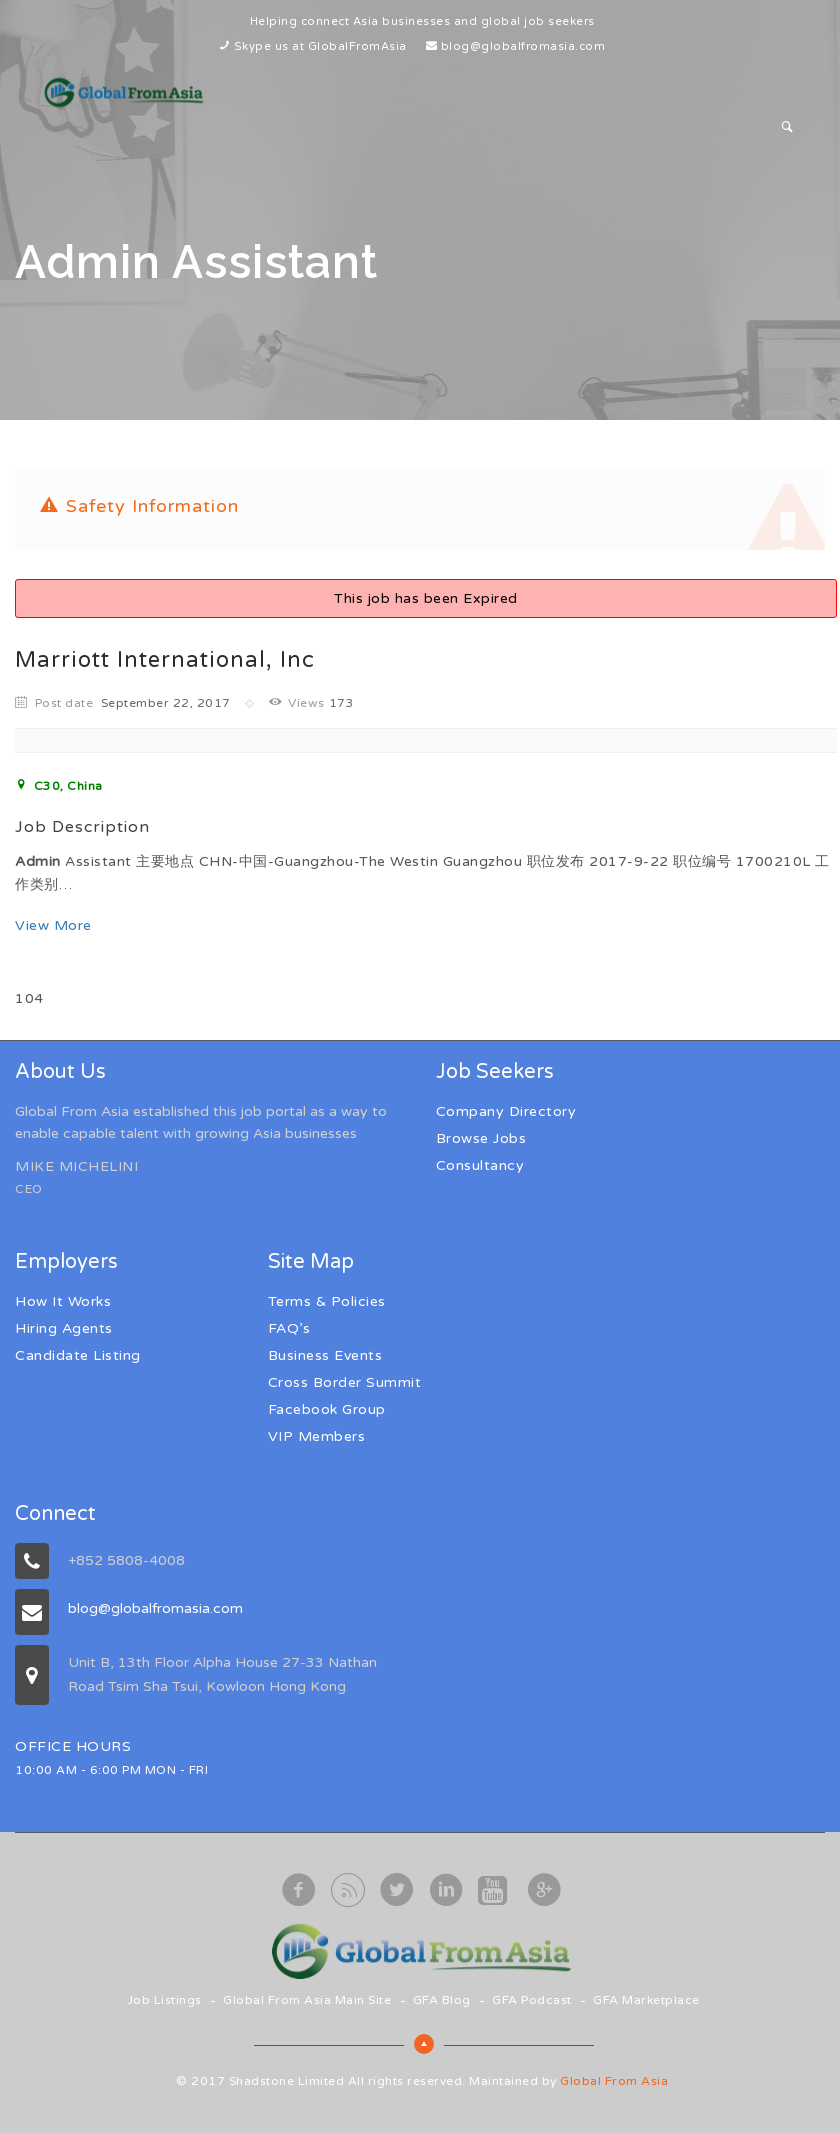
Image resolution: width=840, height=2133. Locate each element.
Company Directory (506, 1111)
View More (53, 925)
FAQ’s (289, 1328)
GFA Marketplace (646, 2000)
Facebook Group (327, 1409)
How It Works (63, 1301)
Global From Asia (614, 2081)
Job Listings (164, 2000)
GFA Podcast (532, 2000)
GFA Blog (442, 2000)
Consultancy (480, 1165)
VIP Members (317, 1436)
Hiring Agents (64, 1328)
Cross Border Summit (345, 1382)
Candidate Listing (78, 1355)
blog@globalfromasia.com (523, 46)
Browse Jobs (481, 1138)
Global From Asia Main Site (307, 2000)
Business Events (325, 1355)
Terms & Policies (327, 1301)
